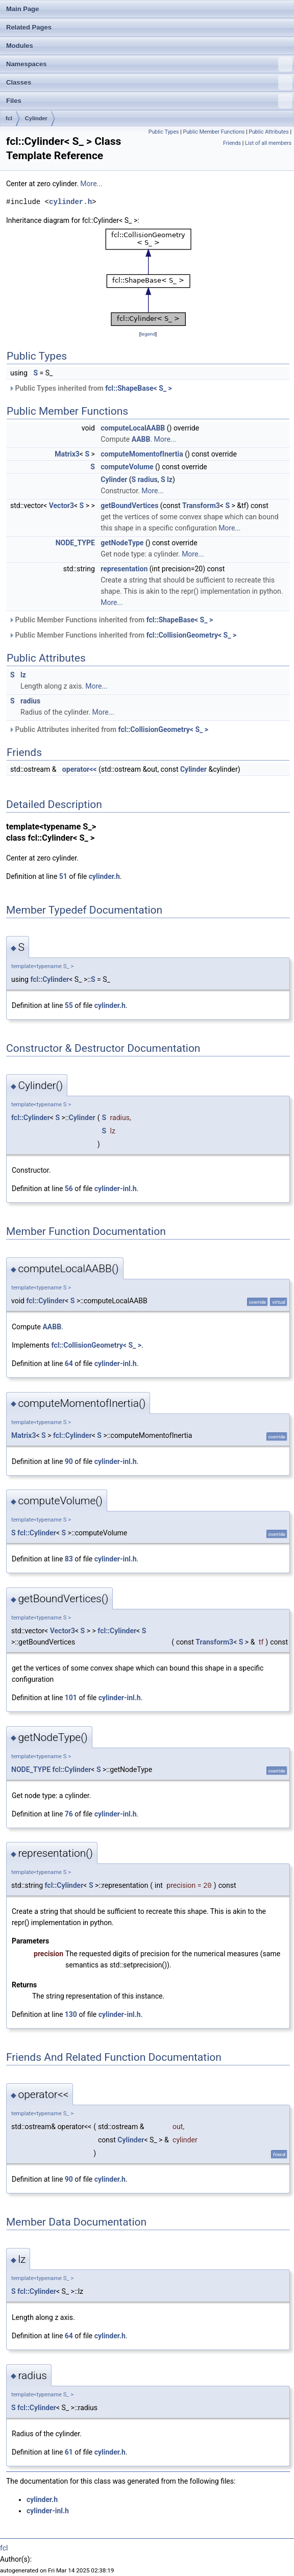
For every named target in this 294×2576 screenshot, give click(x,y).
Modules (19, 45)
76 (69, 1814)
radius (148, 479)
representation (124, 569)
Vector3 (61, 505)
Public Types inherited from (90, 388)
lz (170, 479)
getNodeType (122, 543)
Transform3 (201, 505)
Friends (232, 143)
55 (69, 1005)
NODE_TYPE (75, 543)
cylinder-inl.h (115, 1188)
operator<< (79, 769)
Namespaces (149, 64)
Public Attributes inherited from (108, 729)
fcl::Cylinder (49, 979)
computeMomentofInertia (142, 454)
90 (69, 1461)
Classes (149, 82)
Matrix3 (67, 454)
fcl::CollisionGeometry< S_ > (191, 635)
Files (149, 101)
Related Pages (29, 27)
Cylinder (36, 118)
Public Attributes (269, 132)
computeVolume (127, 467)
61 (69, 2452)
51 (63, 876)
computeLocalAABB (133, 428)
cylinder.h (70, 202)
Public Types (164, 132)
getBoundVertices (129, 505)
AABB (141, 439)
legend (147, 334)
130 (71, 2014)
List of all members (268, 143)
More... (91, 184)
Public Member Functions (214, 132)
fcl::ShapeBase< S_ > (138, 388)
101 (71, 1698)
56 (69, 1188)
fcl (9, 118)
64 (69, 1363)
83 (69, 1559)
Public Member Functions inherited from (111, 620)
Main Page (22, 9)
